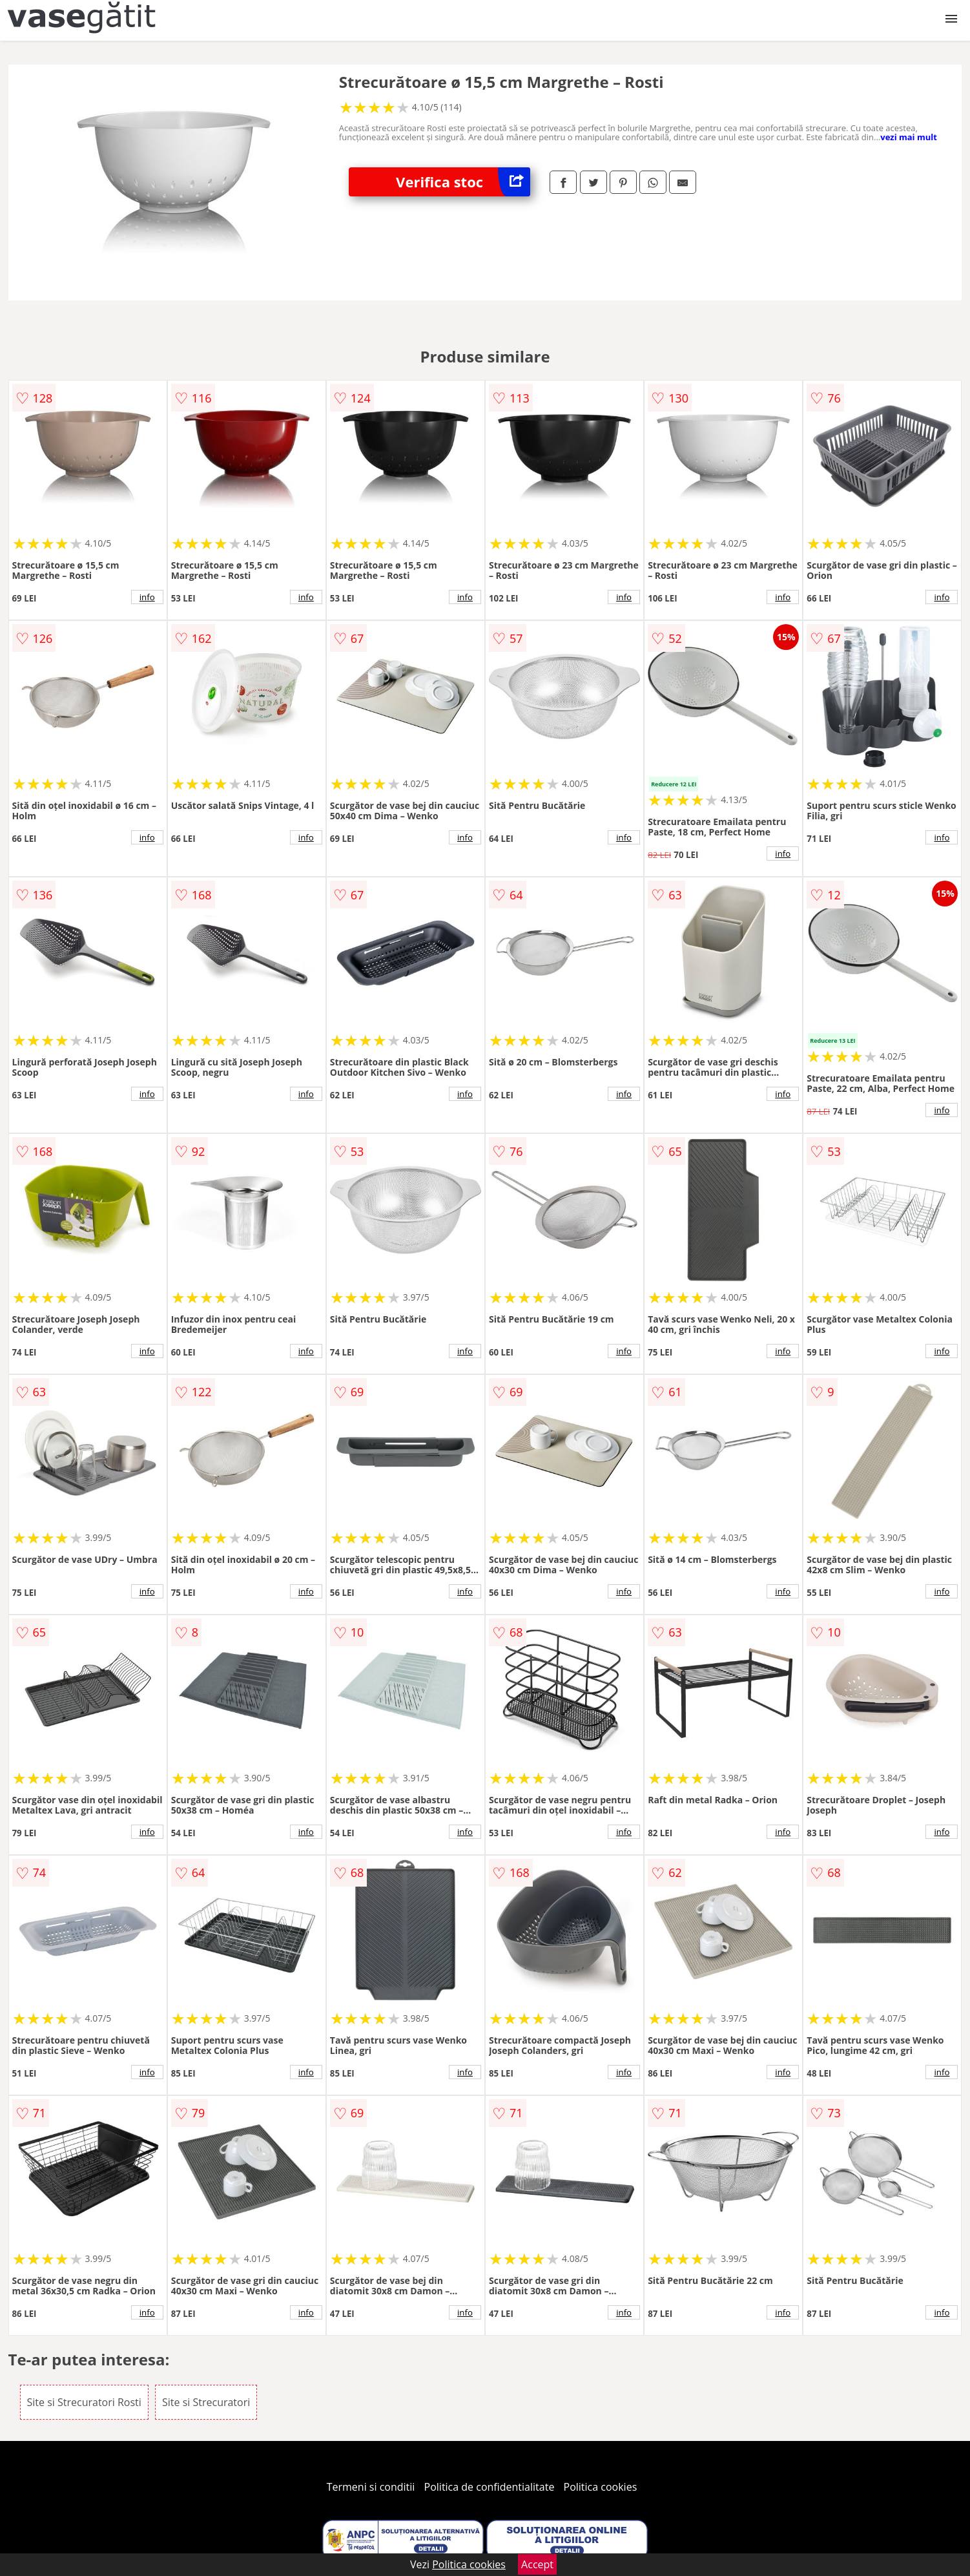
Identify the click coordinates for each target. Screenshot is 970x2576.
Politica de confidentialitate (489, 2487)
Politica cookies (600, 2487)
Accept (537, 2564)
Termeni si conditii (371, 2487)
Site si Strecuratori (206, 2402)
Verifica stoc (463, 181)
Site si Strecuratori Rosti (84, 2402)
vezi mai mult (908, 137)
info (147, 597)
